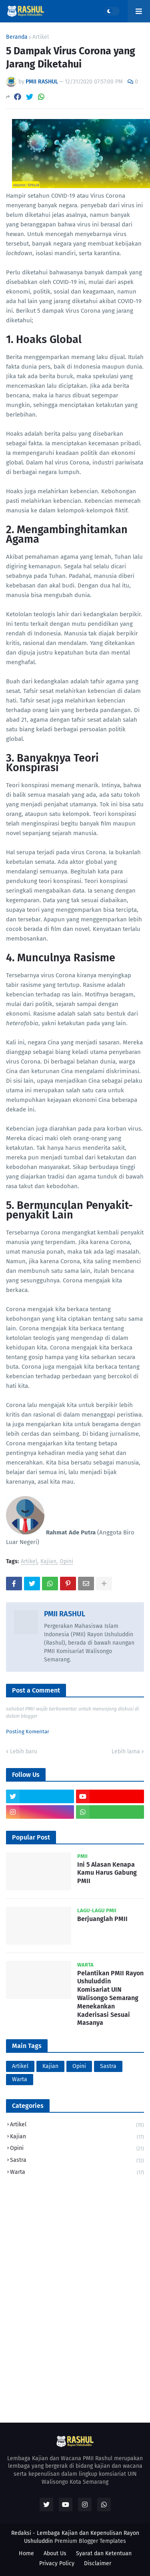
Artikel (40, 37)
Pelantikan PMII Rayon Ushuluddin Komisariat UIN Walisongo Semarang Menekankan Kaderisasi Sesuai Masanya (110, 1998)
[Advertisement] (75, 2263)
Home (26, 2553)
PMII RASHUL (64, 1614)
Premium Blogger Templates (90, 2541)
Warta (19, 2079)
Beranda (17, 37)
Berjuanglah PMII (102, 1919)
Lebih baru (23, 1751)
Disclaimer (97, 2563)
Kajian (48, 1562)
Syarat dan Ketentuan (104, 2553)
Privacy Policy (56, 2563)
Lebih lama (126, 1751)
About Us (55, 2553)
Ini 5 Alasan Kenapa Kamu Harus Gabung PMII (107, 1873)
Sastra (108, 2066)
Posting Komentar (27, 1732)
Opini (66, 1562)
